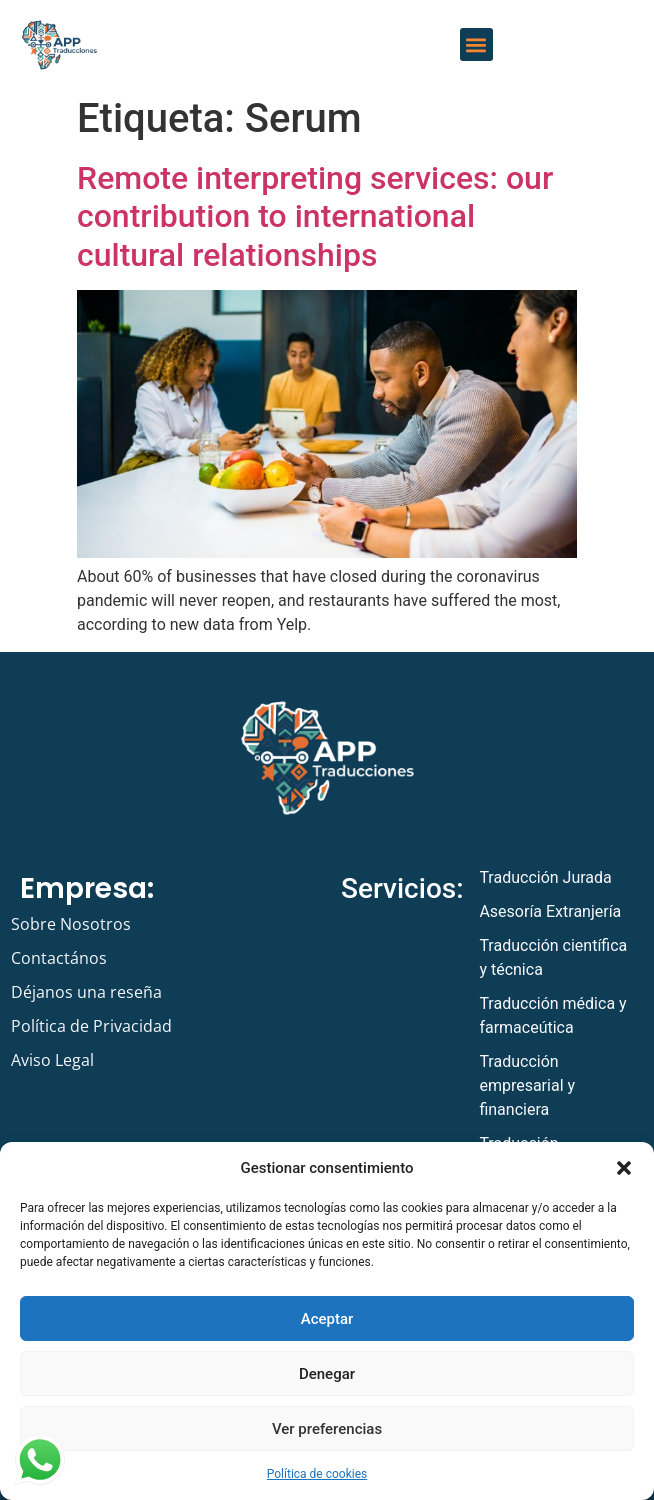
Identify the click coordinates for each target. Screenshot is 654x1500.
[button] (624, 1168)
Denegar (327, 1374)
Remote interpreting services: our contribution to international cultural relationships (315, 216)
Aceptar (327, 1319)
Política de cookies (317, 1474)
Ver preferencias (327, 1429)
